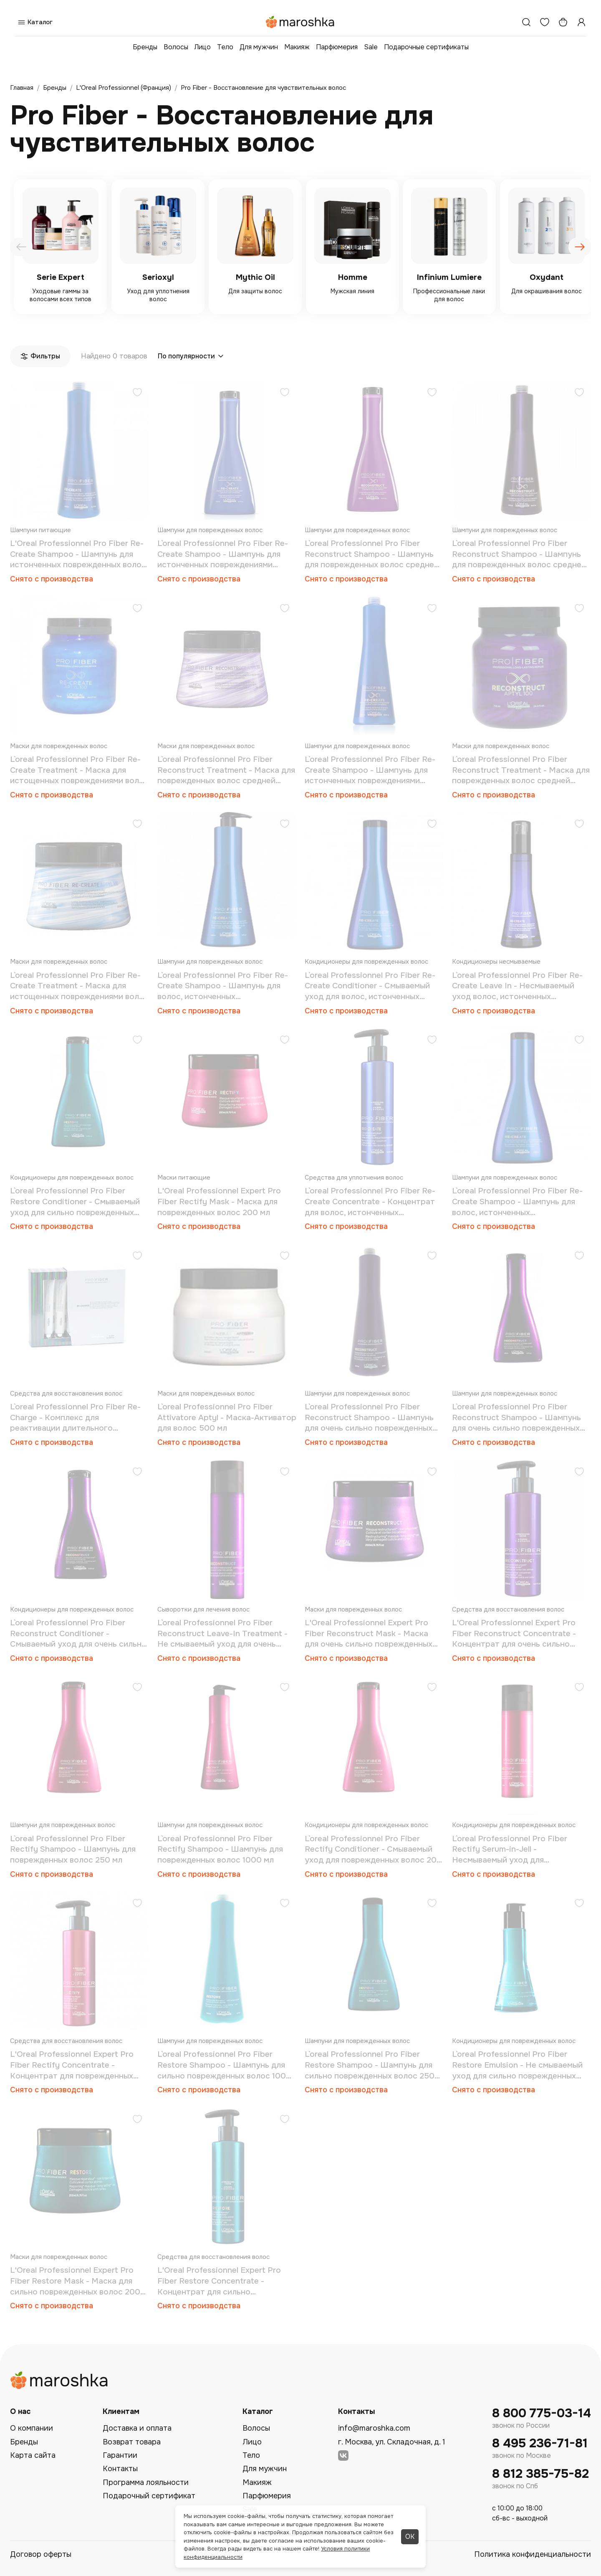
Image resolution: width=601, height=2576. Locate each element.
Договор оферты (40, 2554)
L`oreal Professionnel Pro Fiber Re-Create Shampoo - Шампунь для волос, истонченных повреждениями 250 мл (517, 1202)
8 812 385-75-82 (540, 2474)
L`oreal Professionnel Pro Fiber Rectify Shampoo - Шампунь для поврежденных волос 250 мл (73, 1849)
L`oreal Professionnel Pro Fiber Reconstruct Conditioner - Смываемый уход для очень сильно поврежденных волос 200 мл (78, 1634)
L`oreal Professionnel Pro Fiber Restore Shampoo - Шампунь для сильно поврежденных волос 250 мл (369, 2065)
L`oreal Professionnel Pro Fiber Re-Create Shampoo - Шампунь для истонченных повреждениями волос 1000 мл (370, 770)
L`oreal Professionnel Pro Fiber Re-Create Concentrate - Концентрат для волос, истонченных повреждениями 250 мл (370, 1202)
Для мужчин (259, 47)
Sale (371, 47)
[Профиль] (581, 22)
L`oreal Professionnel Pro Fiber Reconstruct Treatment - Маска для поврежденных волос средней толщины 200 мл (226, 770)
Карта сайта (33, 2455)
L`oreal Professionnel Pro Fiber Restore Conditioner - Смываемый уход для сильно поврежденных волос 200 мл (75, 1202)
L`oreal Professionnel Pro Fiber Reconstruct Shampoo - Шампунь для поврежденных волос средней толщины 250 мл (372, 554)
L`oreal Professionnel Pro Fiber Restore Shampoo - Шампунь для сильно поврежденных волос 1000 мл (224, 2065)
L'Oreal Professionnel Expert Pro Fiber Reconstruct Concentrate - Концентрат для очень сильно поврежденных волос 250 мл (514, 1634)
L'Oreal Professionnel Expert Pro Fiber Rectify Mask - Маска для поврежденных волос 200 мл (219, 1201)
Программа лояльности (146, 2482)
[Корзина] (563, 22)
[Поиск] (526, 22)
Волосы (176, 47)
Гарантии (120, 2455)
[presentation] (21, 247)
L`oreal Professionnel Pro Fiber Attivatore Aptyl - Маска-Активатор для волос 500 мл (226, 1417)
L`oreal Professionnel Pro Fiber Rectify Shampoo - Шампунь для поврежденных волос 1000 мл (220, 1849)
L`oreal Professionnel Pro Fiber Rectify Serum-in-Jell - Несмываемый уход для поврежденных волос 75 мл (509, 1850)
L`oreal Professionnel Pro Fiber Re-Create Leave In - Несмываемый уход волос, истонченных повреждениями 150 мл (517, 986)
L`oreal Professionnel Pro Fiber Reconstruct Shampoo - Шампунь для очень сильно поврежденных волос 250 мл (516, 1418)
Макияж (297, 47)
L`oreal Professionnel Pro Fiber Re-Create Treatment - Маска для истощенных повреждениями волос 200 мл (79, 986)
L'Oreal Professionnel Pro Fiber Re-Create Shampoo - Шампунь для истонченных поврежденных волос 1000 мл (78, 554)
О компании (31, 2428)
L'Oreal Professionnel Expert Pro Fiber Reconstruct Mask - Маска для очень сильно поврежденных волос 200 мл (368, 1634)
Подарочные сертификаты (426, 47)
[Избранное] (545, 22)
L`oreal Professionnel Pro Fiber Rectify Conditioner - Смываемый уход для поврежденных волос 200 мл (373, 1850)
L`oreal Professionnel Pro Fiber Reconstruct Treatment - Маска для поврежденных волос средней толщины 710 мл (521, 770)
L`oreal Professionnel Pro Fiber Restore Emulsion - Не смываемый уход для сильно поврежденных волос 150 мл (517, 2065)
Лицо (202, 47)
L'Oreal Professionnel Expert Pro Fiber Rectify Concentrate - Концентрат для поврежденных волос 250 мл (72, 2065)
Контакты (120, 2468)
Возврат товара (132, 2442)
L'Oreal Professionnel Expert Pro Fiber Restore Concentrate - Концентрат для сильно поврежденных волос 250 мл (219, 2281)
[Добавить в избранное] (137, 393)
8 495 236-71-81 (540, 2443)
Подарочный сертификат (149, 2495)
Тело (225, 47)
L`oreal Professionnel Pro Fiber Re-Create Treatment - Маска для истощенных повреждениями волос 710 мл (79, 770)
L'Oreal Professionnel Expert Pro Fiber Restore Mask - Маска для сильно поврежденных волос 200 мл (75, 2281)
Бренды (145, 47)
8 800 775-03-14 (541, 2413)
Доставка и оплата (137, 2428)
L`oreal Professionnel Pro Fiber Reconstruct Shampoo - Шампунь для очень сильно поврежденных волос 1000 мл (369, 1418)
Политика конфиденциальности (532, 2554)
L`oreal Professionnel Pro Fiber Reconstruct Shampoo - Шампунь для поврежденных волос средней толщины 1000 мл (519, 554)
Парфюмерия (337, 47)
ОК (409, 2536)
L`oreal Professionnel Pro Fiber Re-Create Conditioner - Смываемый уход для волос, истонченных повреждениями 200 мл (370, 986)
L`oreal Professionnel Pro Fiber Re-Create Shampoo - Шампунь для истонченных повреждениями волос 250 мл (222, 554)
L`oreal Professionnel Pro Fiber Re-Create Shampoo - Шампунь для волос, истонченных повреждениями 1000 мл (222, 986)
